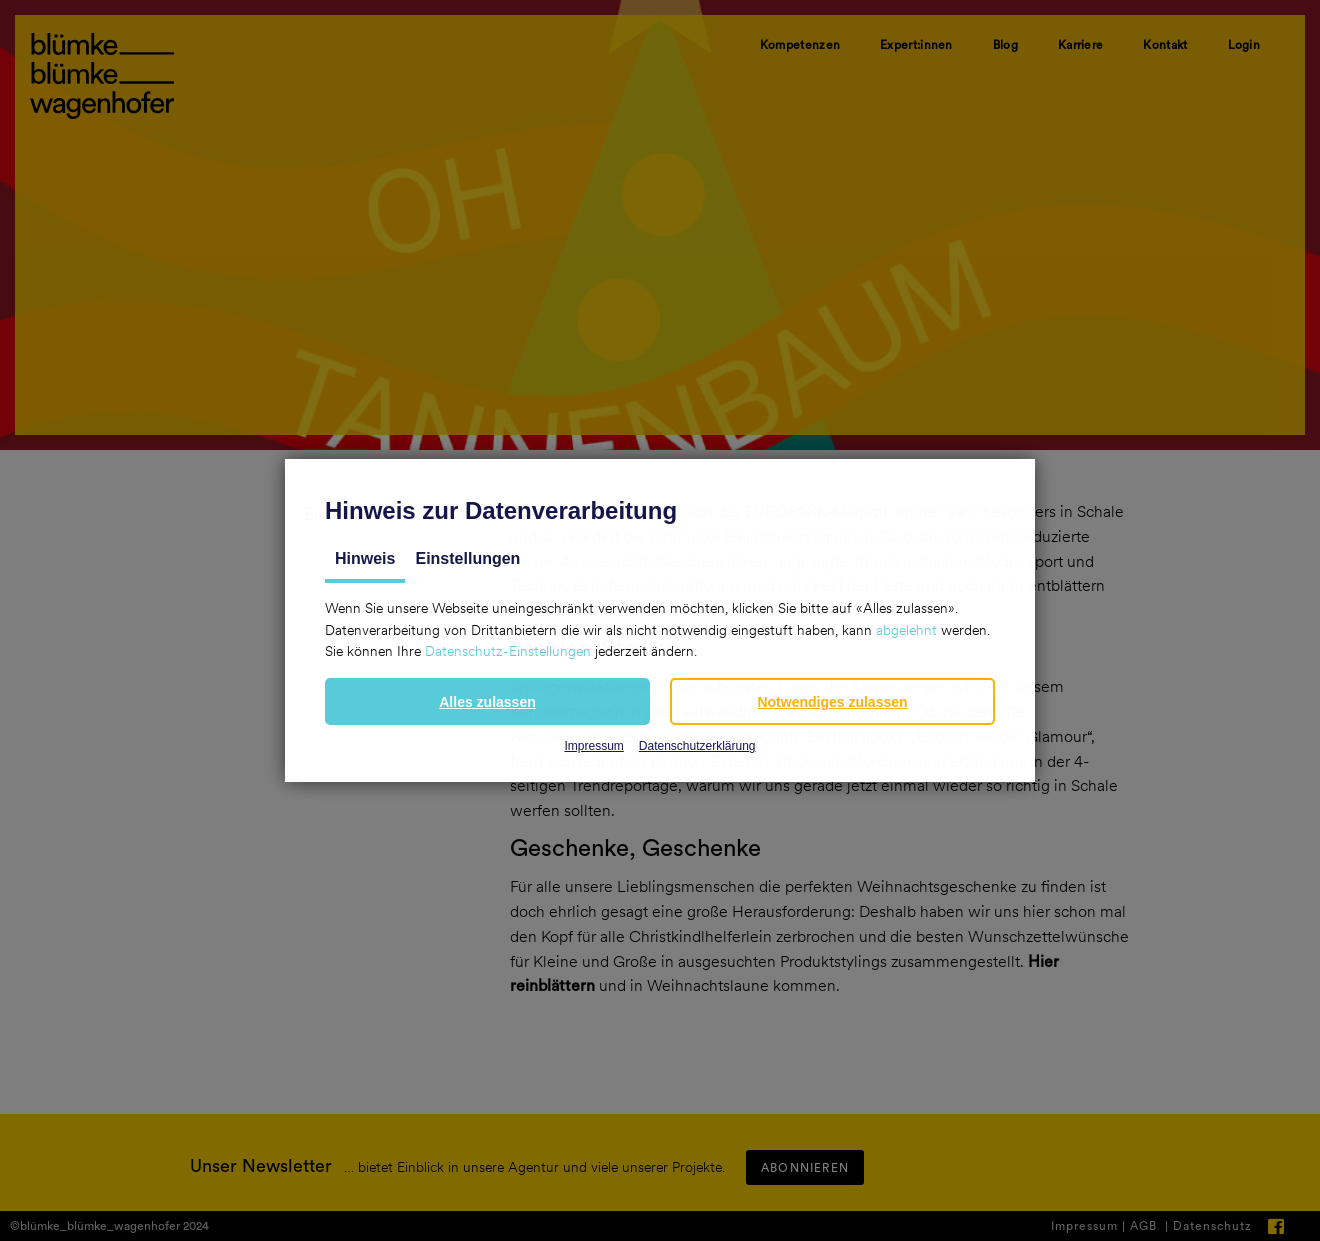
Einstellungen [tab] (467, 558)
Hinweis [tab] (365, 558)
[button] (487, 701)
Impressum (593, 746)
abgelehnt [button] (906, 630)
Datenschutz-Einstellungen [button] (508, 651)
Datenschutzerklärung (697, 746)
